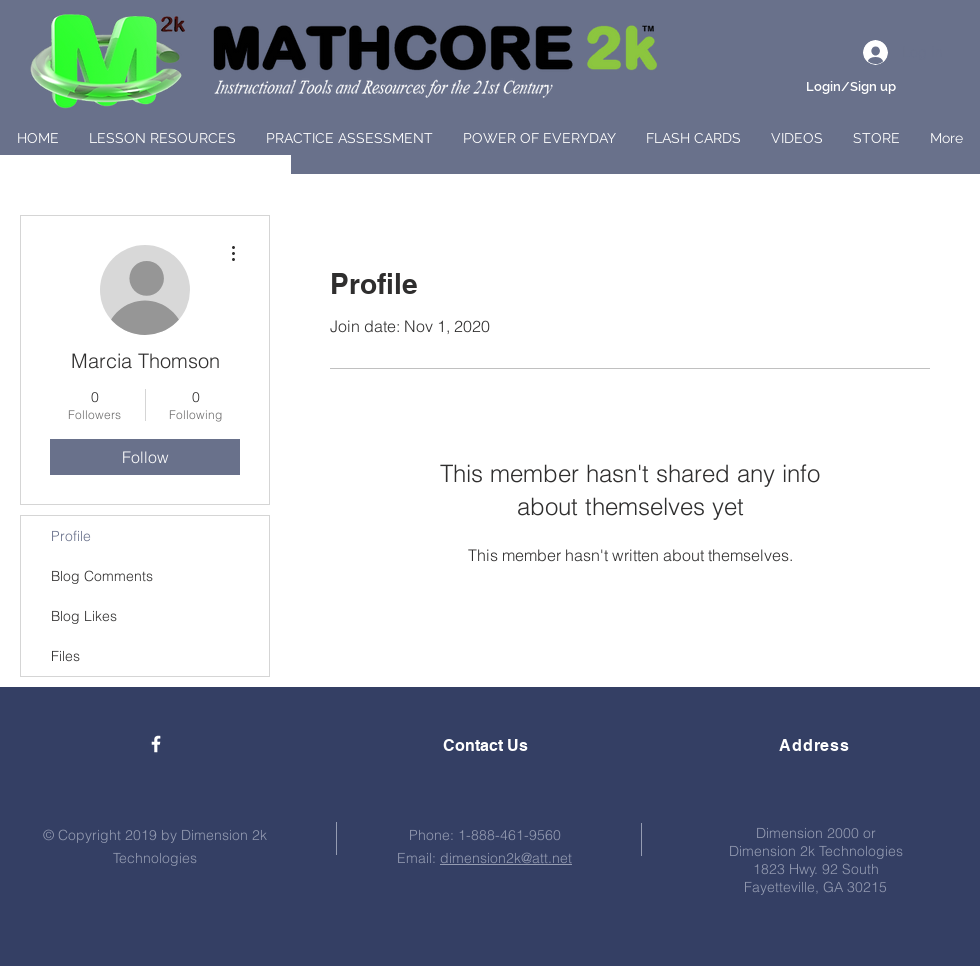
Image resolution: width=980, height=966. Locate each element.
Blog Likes (84, 616)
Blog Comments (102, 576)
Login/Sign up (851, 86)
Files (65, 656)
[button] (162, 138)
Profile (71, 536)
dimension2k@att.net (506, 858)
